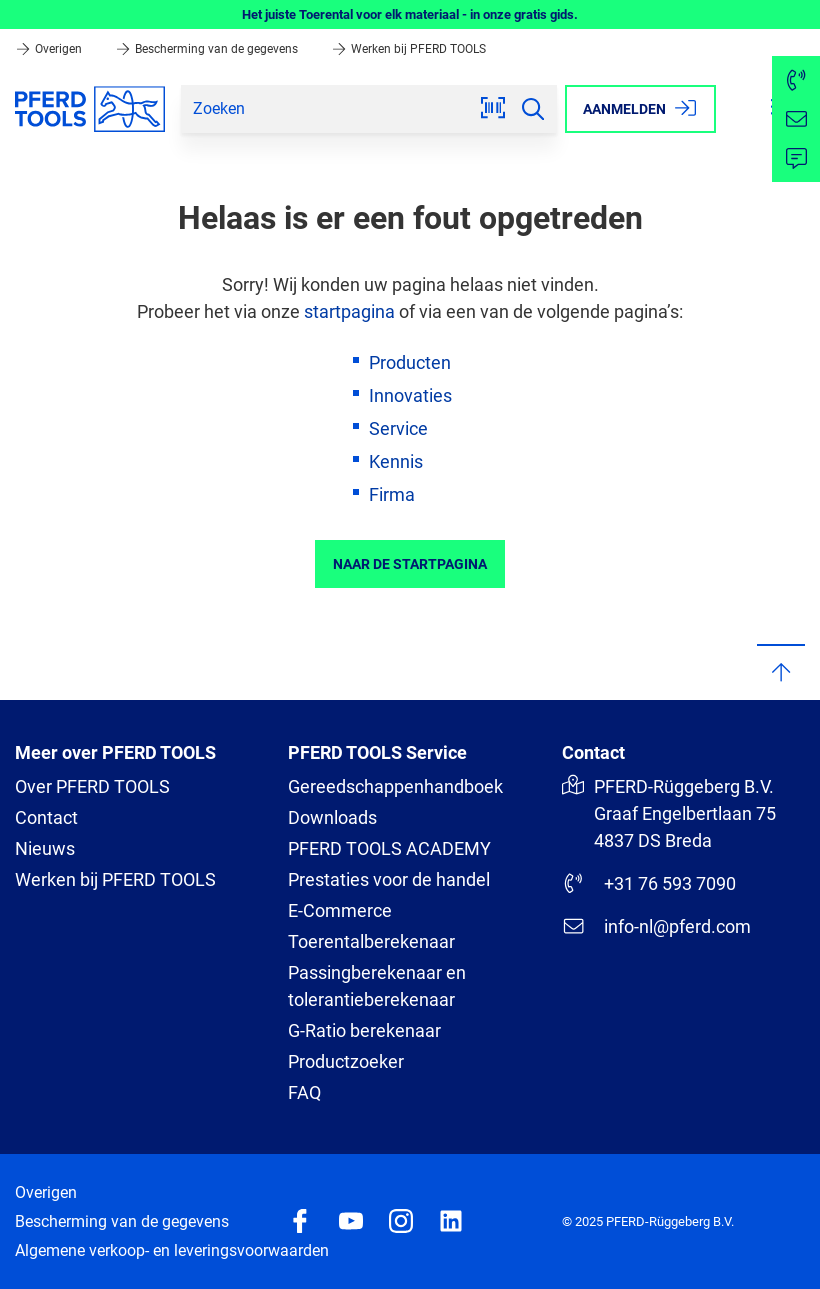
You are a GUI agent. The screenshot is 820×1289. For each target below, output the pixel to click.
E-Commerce (340, 910)
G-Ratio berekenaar (364, 1030)
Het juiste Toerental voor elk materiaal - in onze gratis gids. (410, 14)
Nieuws (45, 848)
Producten (410, 362)
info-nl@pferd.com (656, 926)
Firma (392, 494)
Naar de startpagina (410, 564)
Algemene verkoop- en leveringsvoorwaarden (172, 1250)
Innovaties (410, 395)
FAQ (304, 1092)
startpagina (349, 311)
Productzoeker (346, 1061)
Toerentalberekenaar (371, 941)
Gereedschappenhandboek (395, 786)
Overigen (50, 49)
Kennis (396, 461)
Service (398, 428)
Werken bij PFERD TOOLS (408, 49)
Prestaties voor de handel (389, 879)
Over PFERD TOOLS (92, 786)
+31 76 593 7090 (649, 883)
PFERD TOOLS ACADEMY (389, 848)
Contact (46, 817)
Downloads (332, 817)
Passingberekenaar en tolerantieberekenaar (377, 986)
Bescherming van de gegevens (208, 49)
